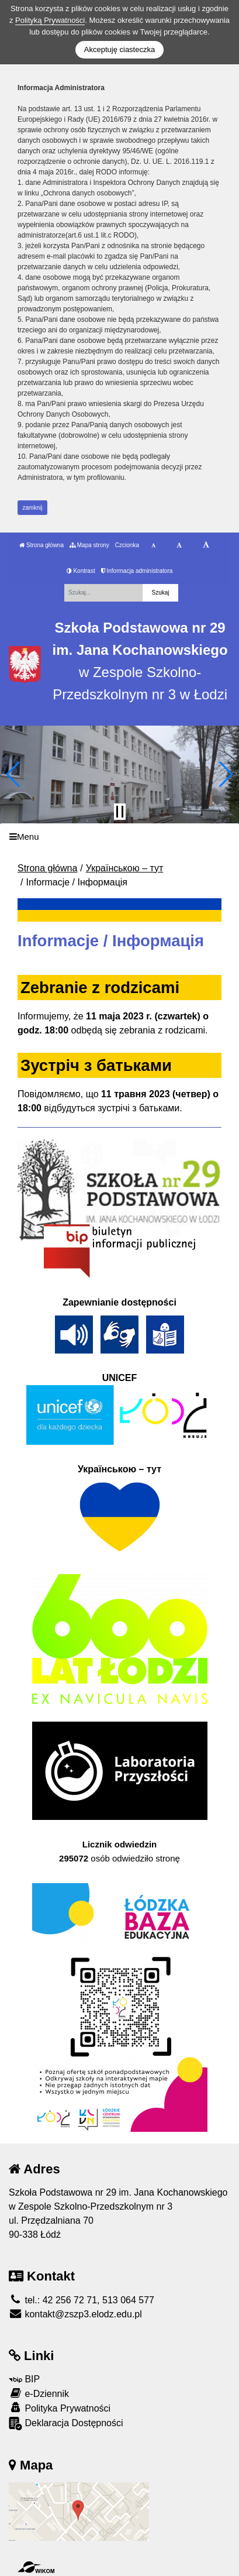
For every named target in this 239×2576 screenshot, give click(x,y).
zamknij (33, 507)
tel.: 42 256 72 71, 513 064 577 (81, 2300)
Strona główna (41, 545)
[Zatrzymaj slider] (119, 812)
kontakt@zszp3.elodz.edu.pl (75, 2314)
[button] (14, 774)
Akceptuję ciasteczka (119, 49)
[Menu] (119, 836)
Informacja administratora (137, 571)
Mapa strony (89, 545)
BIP (24, 2379)
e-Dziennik (39, 2393)
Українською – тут (125, 868)
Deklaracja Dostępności (66, 2423)
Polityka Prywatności (59, 2407)
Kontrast (81, 571)
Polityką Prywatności (50, 20)
